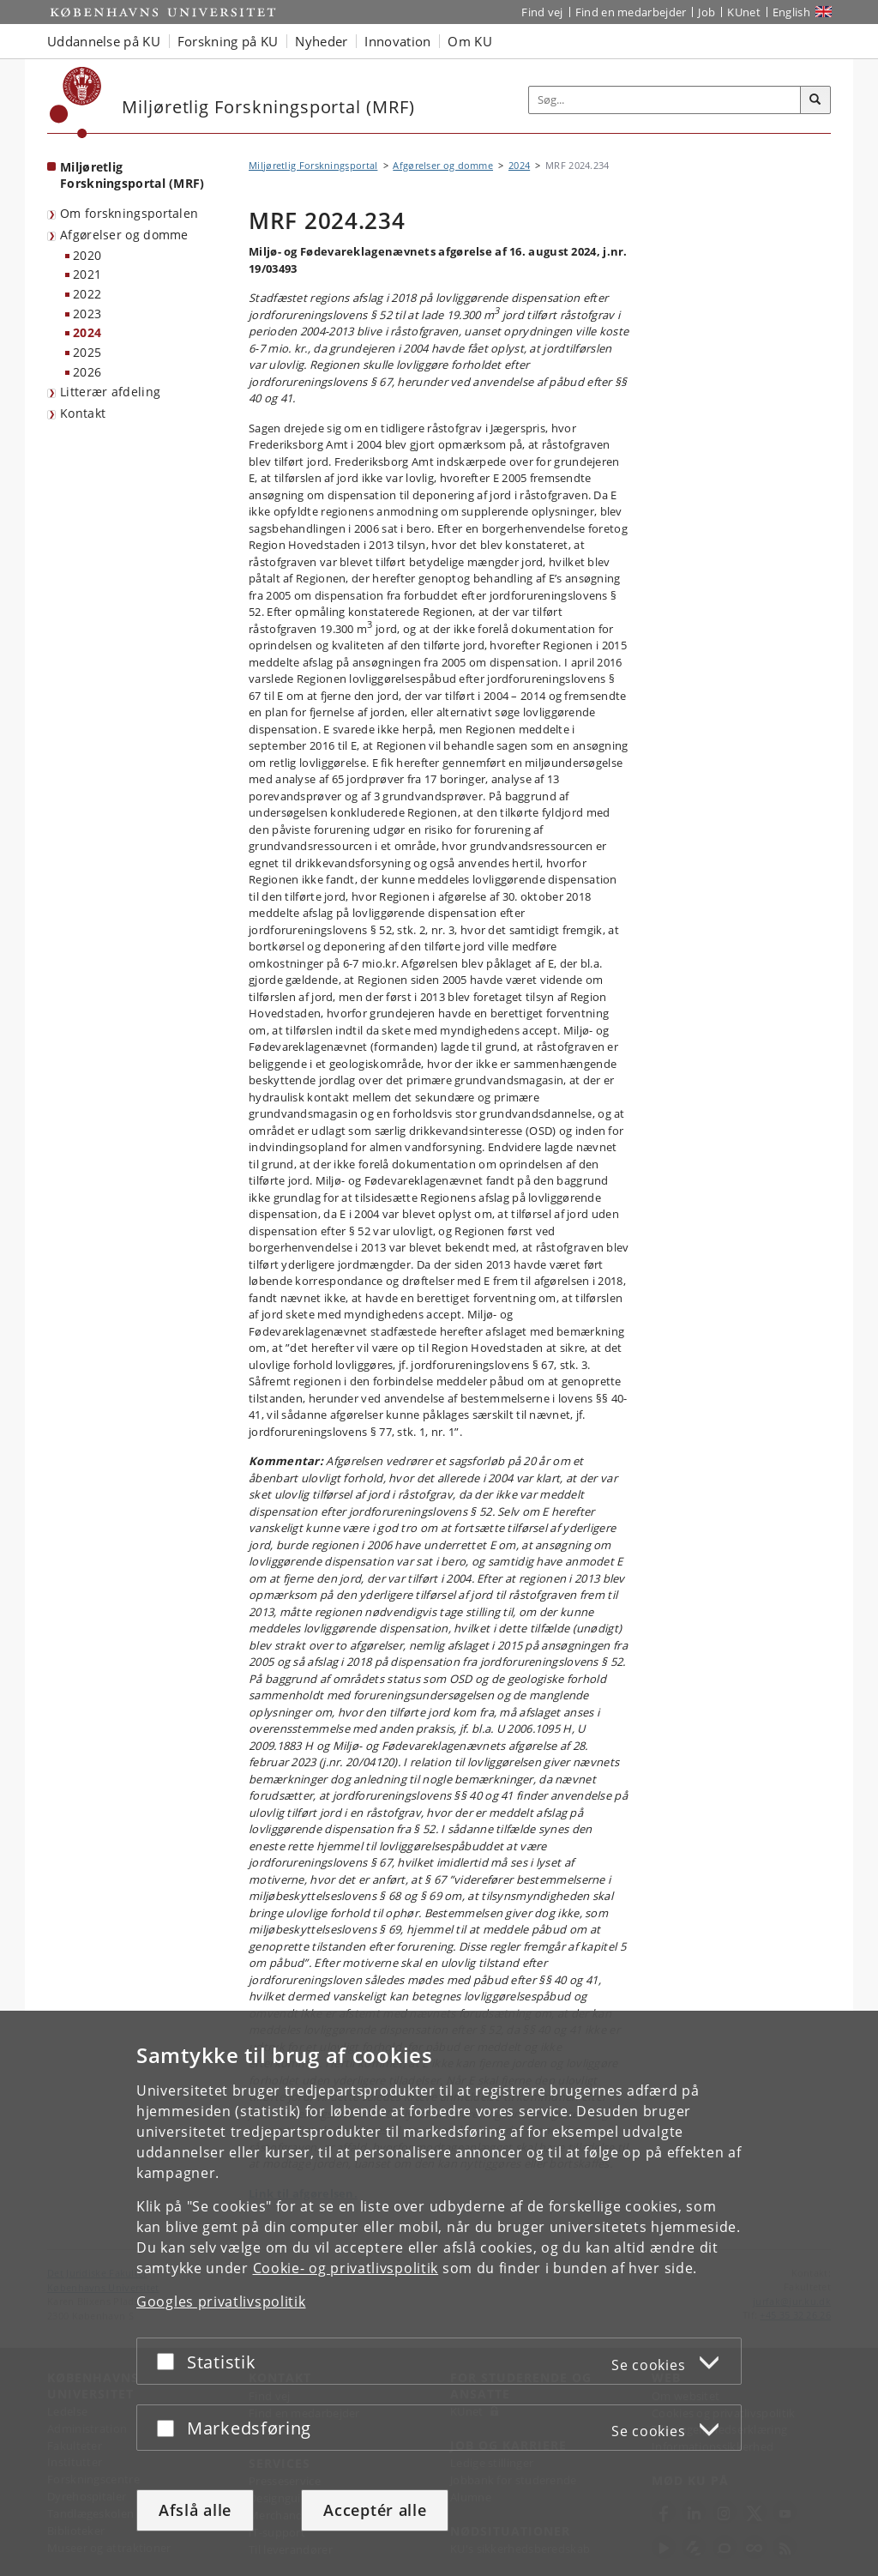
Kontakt (82, 413)
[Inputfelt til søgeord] (665, 100)
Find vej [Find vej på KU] (541, 12)
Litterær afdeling (110, 391)
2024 (87, 332)
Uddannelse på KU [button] (103, 41)
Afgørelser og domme (124, 234)
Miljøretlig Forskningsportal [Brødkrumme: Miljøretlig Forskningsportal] (313, 165)
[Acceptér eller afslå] (170, 2361)
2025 (87, 352)
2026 (87, 372)
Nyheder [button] (321, 41)
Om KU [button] (470, 41)
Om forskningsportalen (129, 213)
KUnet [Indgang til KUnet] (744, 12)
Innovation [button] (397, 41)
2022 (87, 294)
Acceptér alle (374, 2510)
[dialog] (439, 2293)
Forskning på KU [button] (228, 41)
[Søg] (815, 100)
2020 (87, 255)
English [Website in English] (791, 12)
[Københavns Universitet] (76, 102)
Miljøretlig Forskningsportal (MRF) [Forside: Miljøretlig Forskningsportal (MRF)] (132, 175)
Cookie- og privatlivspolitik (346, 2268)
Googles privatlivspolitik (221, 2301)
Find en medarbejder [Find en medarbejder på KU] (631, 12)
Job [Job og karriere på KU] (706, 12)
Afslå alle (195, 2510)
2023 (87, 313)
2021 (87, 274)
